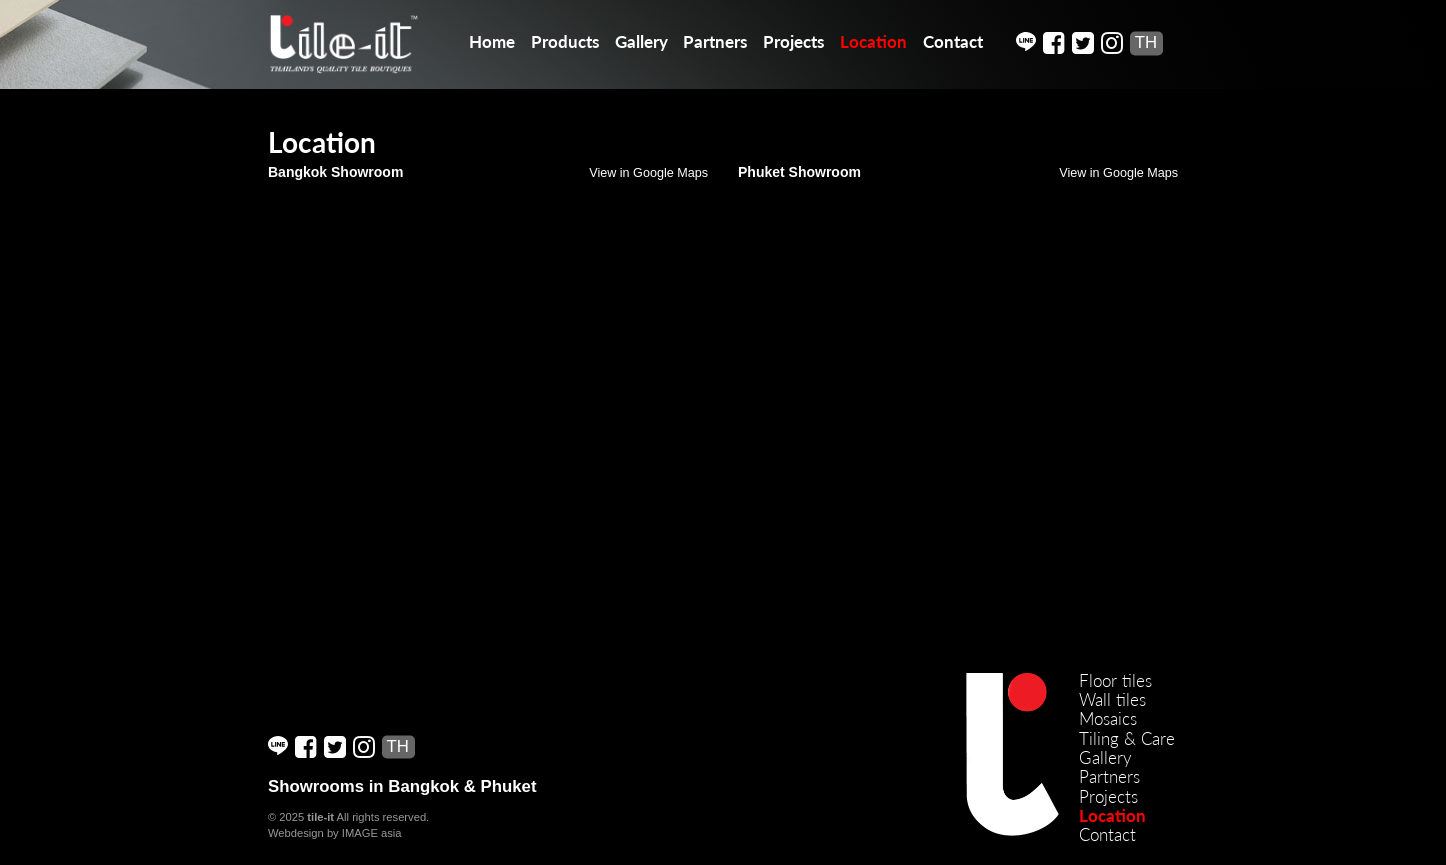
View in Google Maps (648, 173)
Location (873, 41)
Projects (793, 41)
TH (1146, 42)
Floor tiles (1115, 680)
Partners (715, 41)
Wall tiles (1112, 699)
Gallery (641, 41)
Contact (953, 41)
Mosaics (1108, 718)
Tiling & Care (1127, 738)
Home (492, 41)
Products (565, 41)
